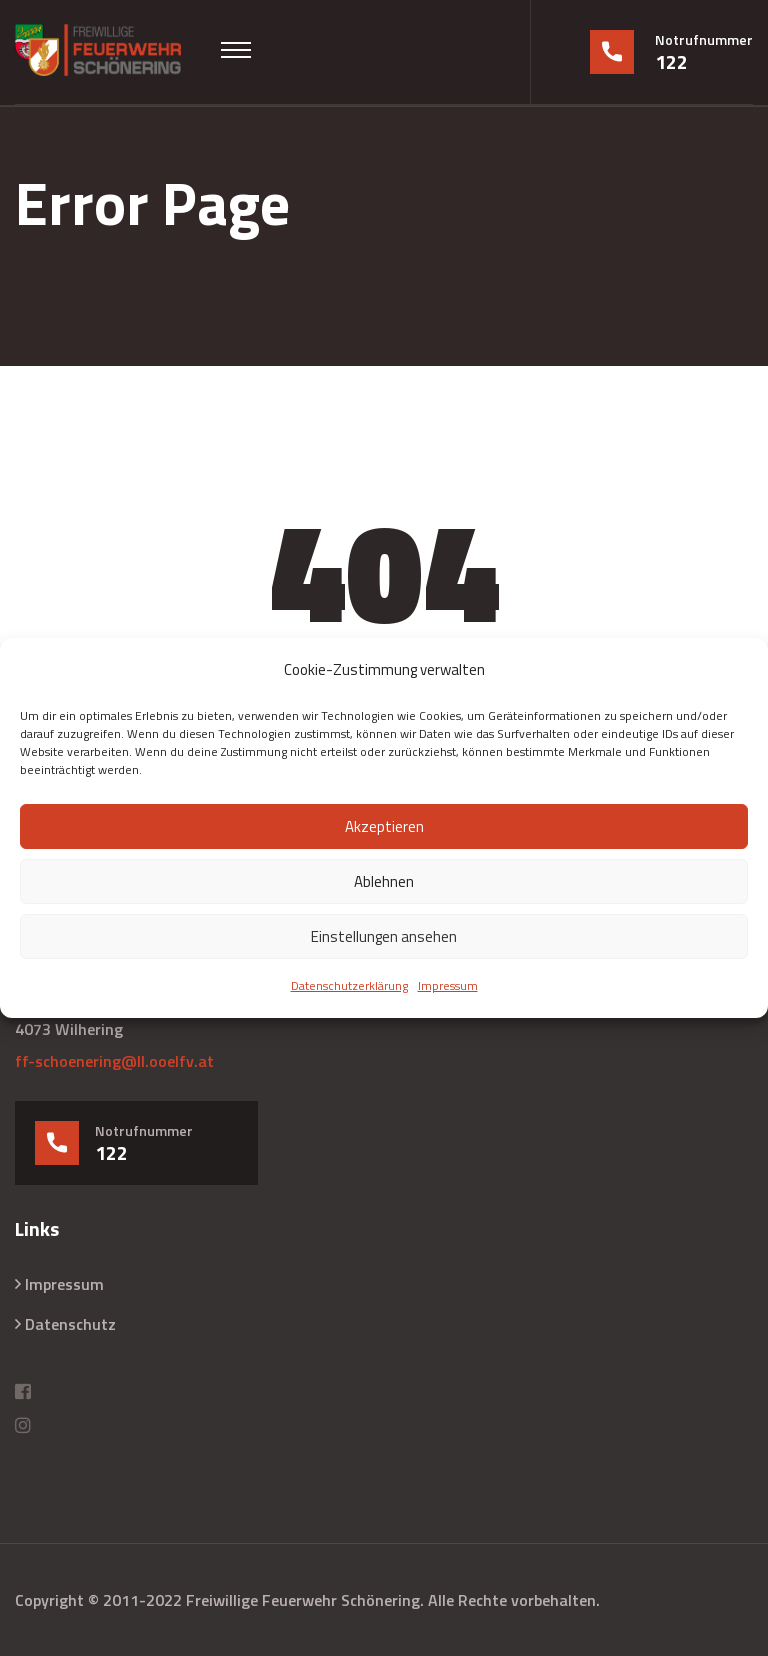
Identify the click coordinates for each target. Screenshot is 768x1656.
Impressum (448, 985)
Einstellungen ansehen (384, 936)
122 (671, 62)
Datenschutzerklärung (349, 985)
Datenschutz (70, 1324)
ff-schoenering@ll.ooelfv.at (114, 1061)
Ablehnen (384, 881)
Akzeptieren (384, 826)
